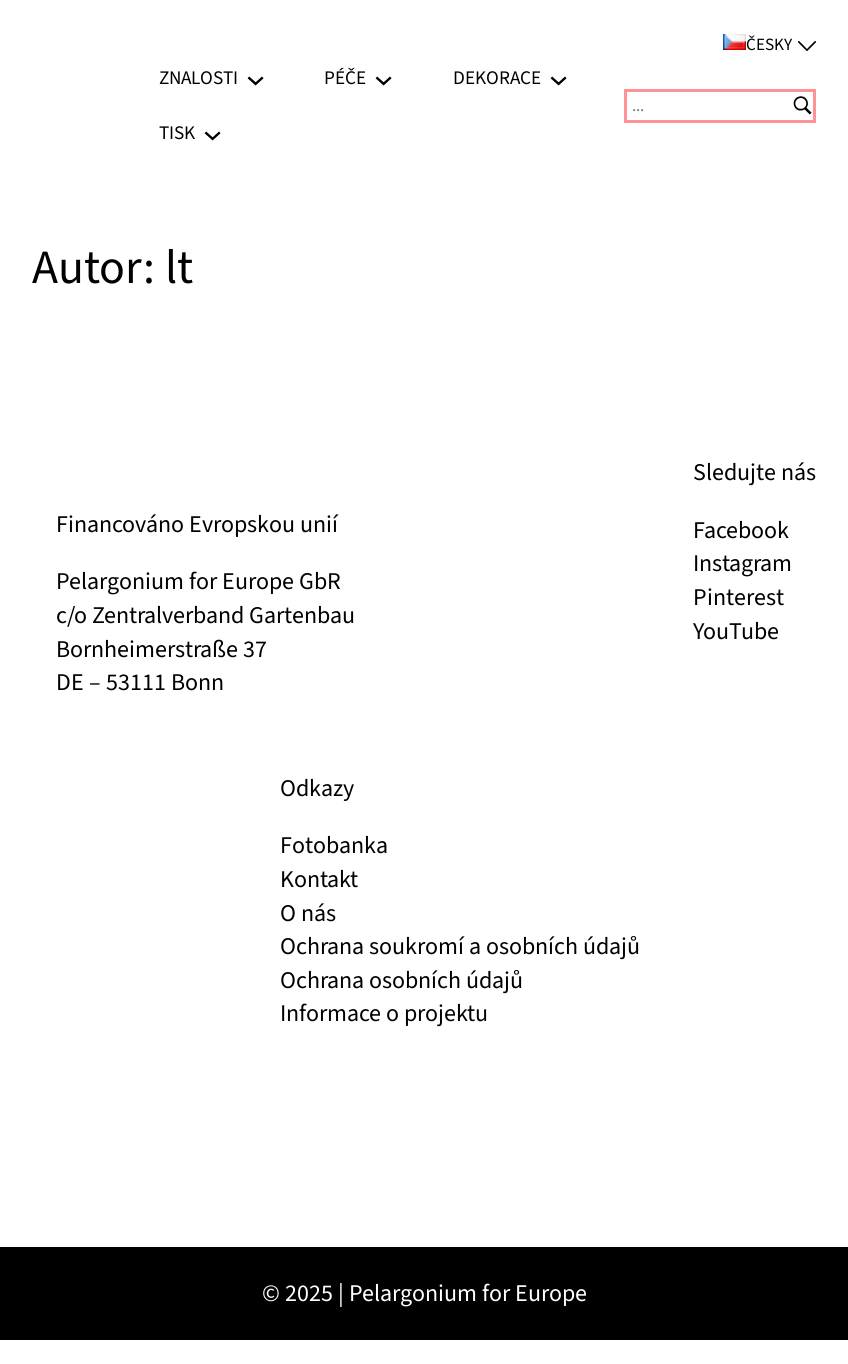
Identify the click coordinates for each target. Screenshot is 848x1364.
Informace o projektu (384, 1013)
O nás (308, 913)
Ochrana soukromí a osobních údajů (460, 946)
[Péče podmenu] (383, 78)
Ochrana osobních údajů (401, 980)
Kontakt (319, 879)
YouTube (736, 631)
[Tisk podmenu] (212, 133)
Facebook (741, 530)
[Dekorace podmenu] (558, 78)
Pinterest (738, 597)
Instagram (742, 563)
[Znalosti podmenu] (255, 78)
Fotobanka (334, 845)
